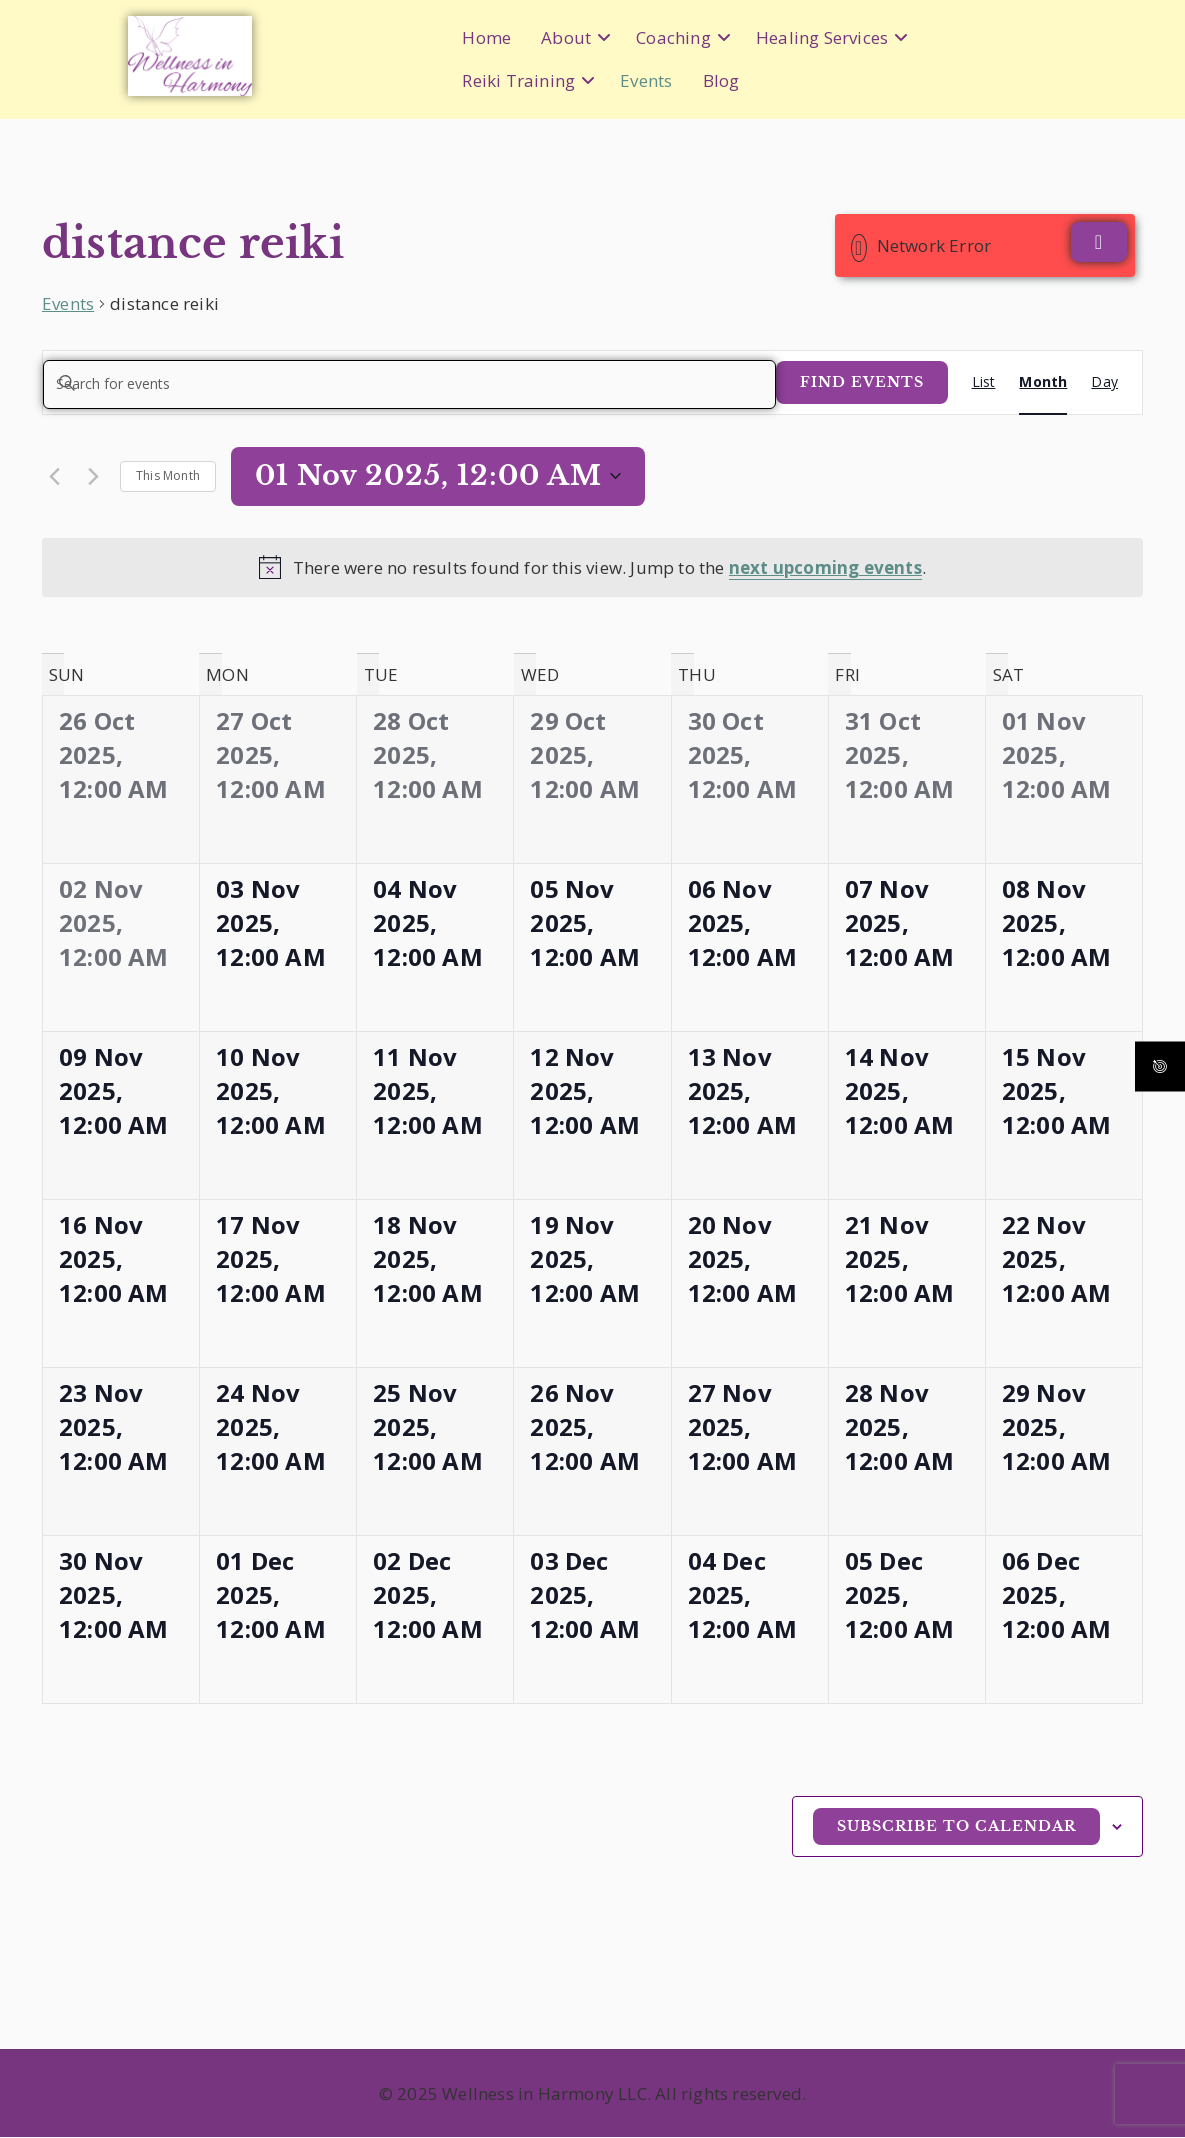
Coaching (673, 37)
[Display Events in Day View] (1104, 382)
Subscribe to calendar (956, 1827)
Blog (721, 80)
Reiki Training (518, 80)
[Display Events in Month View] (1043, 382)
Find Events (862, 382)
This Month (168, 476)
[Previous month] (54, 477)
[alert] (592, 568)
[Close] (1099, 242)
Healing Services (822, 37)
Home (486, 37)
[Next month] (93, 477)
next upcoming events (825, 568)
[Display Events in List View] (984, 382)
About (566, 37)
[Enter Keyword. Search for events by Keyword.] (409, 384)
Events (646, 80)
